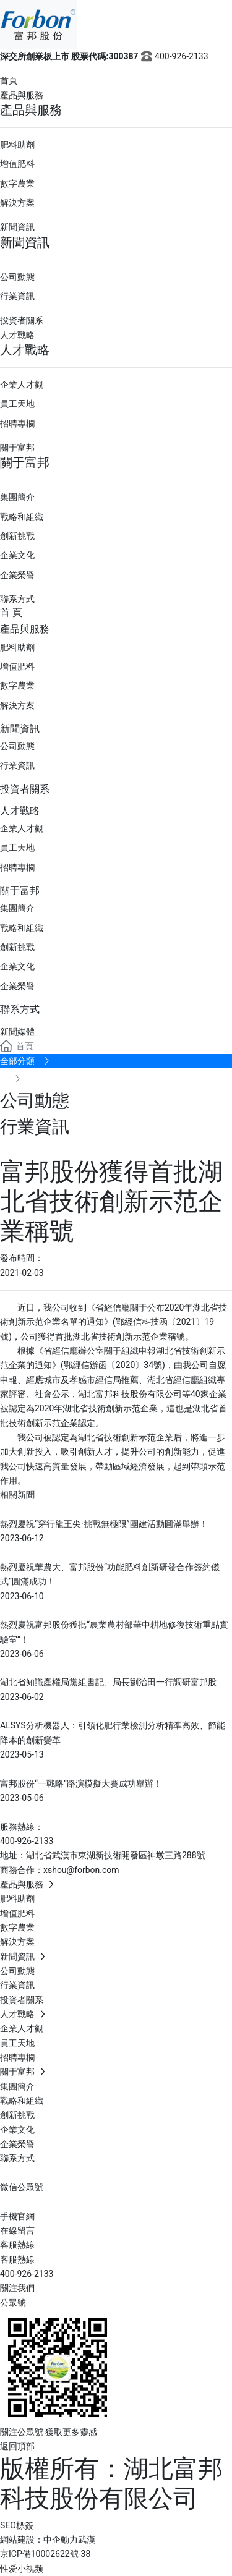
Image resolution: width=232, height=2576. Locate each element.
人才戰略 (17, 335)
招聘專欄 (17, 423)
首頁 (8, 80)
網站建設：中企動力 (39, 2539)
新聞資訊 (17, 227)
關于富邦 (17, 448)
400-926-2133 (173, 56)
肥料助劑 (17, 145)
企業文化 (17, 555)
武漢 (86, 2539)
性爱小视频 (21, 2569)
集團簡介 (17, 497)
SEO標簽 (16, 2525)
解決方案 (17, 203)
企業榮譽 (17, 575)
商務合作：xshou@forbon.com (59, 1870)
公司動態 (17, 277)
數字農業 (17, 184)
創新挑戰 (17, 536)
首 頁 (11, 612)
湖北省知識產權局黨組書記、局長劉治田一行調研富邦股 (108, 1682)
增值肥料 (17, 164)
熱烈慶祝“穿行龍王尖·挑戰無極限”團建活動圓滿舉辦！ (104, 1524)
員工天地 (17, 404)
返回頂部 (17, 2446)
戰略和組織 (21, 517)
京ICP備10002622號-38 (45, 2554)
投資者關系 (21, 320)
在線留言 (17, 2230)
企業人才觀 (21, 384)
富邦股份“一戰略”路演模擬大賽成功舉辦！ (81, 1783)
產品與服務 (21, 95)
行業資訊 (17, 296)
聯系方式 (17, 599)
